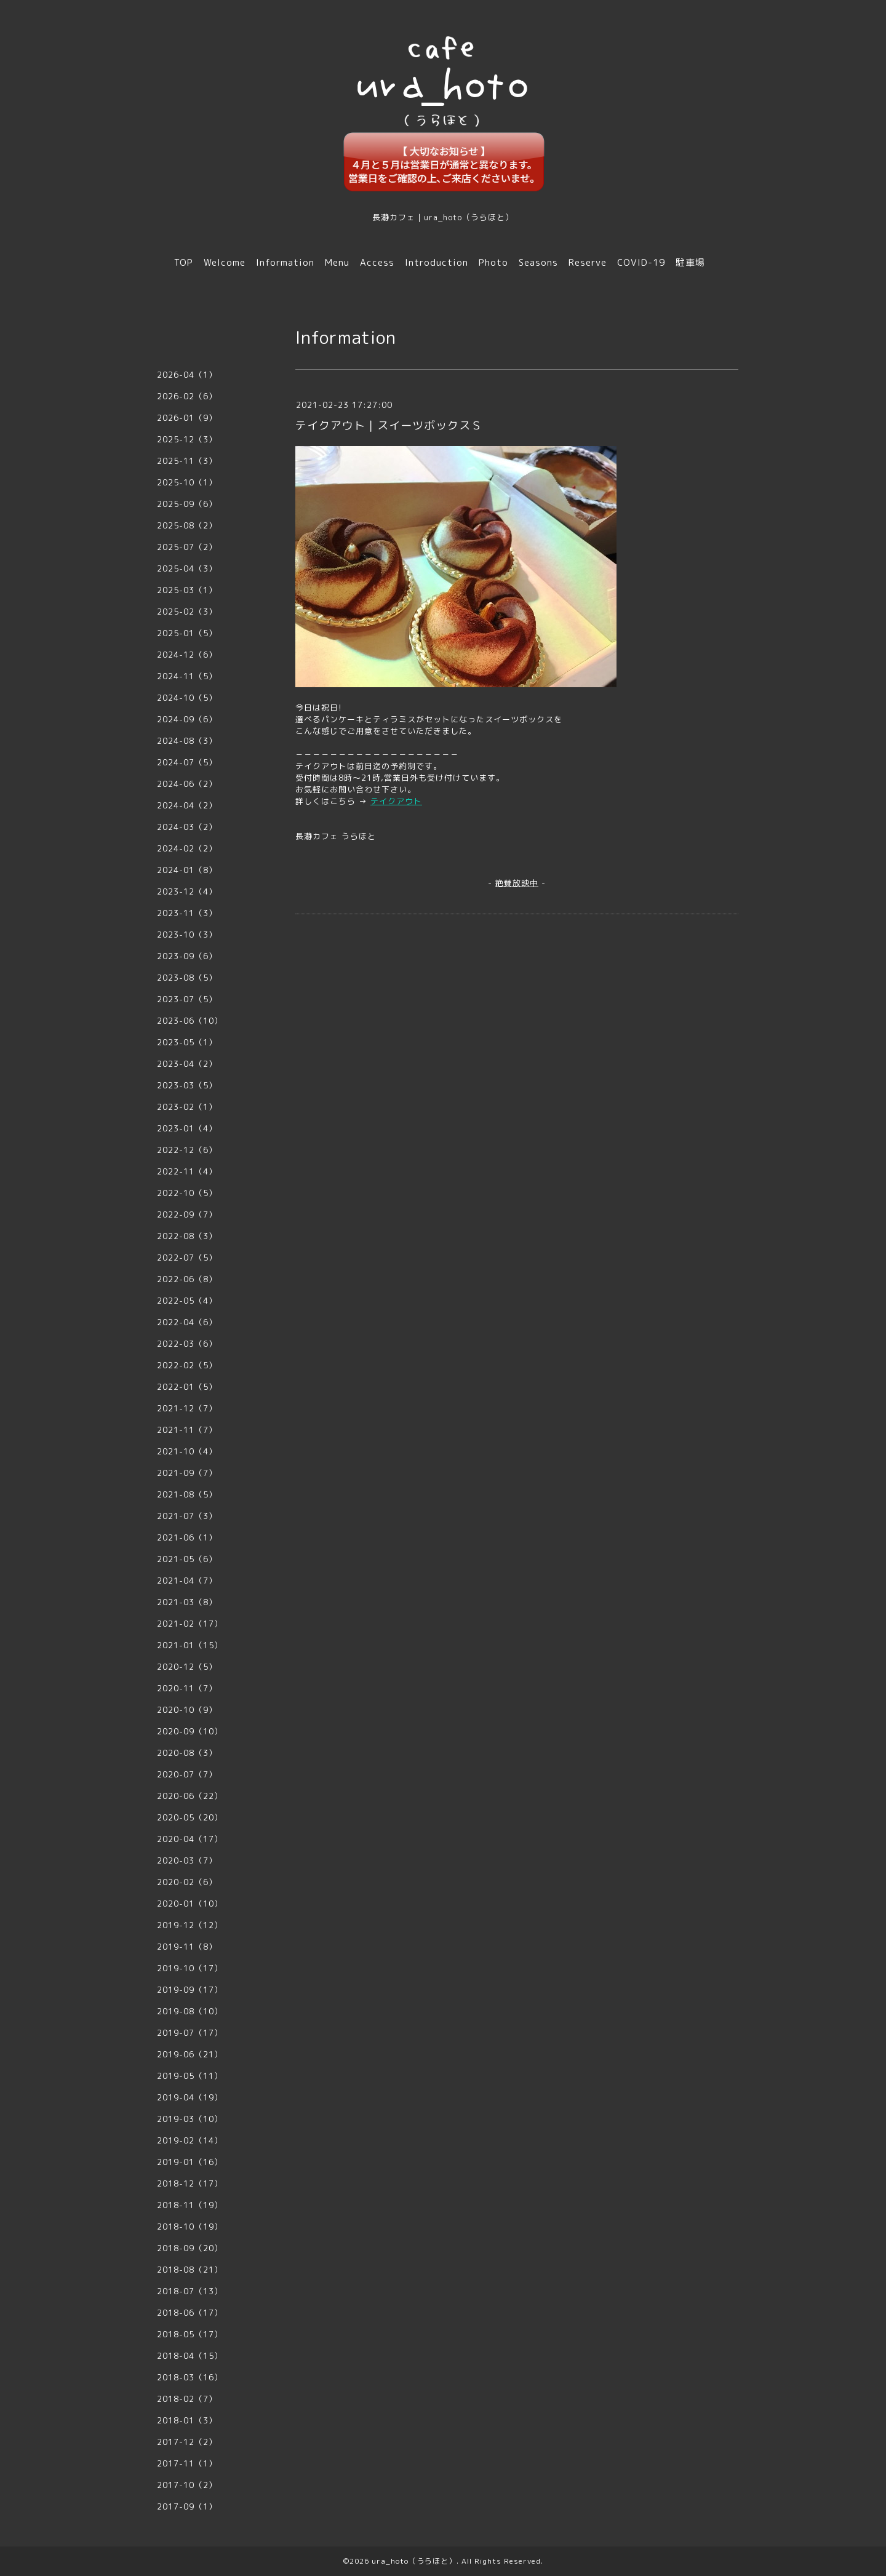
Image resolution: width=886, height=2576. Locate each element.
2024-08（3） (187, 740)
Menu (337, 262)
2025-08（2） (187, 525)
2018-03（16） (190, 2377)
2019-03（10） (190, 2118)
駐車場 (690, 262)
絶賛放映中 (516, 882)
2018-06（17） (190, 2312)
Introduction (436, 262)
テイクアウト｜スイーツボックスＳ (388, 425)
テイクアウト (396, 801)
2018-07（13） (190, 2291)
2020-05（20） (190, 1817)
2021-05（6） (187, 1559)
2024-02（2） (187, 848)
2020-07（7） (187, 1774)
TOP (183, 262)
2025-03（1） (187, 590)
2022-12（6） (187, 1149)
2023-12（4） (187, 891)
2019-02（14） (190, 2140)
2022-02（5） (187, 1365)
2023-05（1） (187, 1042)
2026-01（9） (187, 417)
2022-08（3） (187, 1236)
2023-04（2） (187, 1063)
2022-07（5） (187, 1257)
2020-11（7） (187, 1688)
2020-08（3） (187, 1752)
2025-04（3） (187, 568)
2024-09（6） (187, 719)
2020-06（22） (190, 1795)
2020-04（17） (190, 1838)
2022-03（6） (187, 1343)
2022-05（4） (187, 1300)
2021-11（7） (187, 1429)
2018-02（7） (187, 2398)
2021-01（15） (190, 1645)
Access (377, 262)
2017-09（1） (187, 2506)
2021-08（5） (187, 1494)
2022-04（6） (187, 1322)
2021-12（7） (187, 1408)
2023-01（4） (187, 1128)
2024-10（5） (187, 697)
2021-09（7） (187, 1472)
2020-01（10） (190, 1903)
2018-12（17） (190, 2183)
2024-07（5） (187, 762)
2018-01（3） (187, 2420)
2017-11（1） (187, 2463)
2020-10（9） (187, 1709)
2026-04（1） (187, 374)
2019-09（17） (190, 1989)
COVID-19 (641, 262)
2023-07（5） (187, 999)
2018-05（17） (190, 2334)
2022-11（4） (187, 1171)
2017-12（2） (187, 2441)
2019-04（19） (190, 2097)
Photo (493, 262)
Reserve (588, 262)
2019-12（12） (190, 1925)
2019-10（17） (190, 1968)
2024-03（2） (187, 826)
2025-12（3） (187, 439)
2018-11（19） (190, 2205)
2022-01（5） (187, 1386)
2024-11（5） (187, 676)
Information (285, 262)
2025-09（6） (187, 503)
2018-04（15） (190, 2355)
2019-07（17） (190, 2032)
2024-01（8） (187, 869)
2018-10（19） (190, 2226)
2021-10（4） (187, 1451)
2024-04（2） (187, 805)
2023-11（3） (187, 913)
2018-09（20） (190, 2248)
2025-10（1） (187, 482)
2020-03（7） (187, 1860)
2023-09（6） (187, 956)
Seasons (538, 262)
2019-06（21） (190, 2054)
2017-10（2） (187, 2484)
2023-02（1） (187, 1106)
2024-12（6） (187, 654)
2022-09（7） (187, 1214)
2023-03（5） (187, 1085)
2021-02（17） (190, 1623)
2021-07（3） (187, 1515)
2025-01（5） (187, 633)
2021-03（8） (187, 1602)
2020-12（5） (187, 1666)
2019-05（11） (190, 2075)
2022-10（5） (187, 1192)
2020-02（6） (187, 1882)
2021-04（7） (187, 1580)
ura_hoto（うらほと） (414, 2561)
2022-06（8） (187, 1279)
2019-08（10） (190, 2011)
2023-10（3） (187, 934)
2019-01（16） (190, 2161)
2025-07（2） (187, 546)
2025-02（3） (187, 611)
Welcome (224, 262)
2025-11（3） (187, 460)
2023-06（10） (190, 1020)
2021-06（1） (187, 1537)
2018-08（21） (190, 2269)
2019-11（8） (187, 1946)
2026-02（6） (187, 396)
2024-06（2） (187, 783)
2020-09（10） (190, 1731)
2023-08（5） (187, 977)
